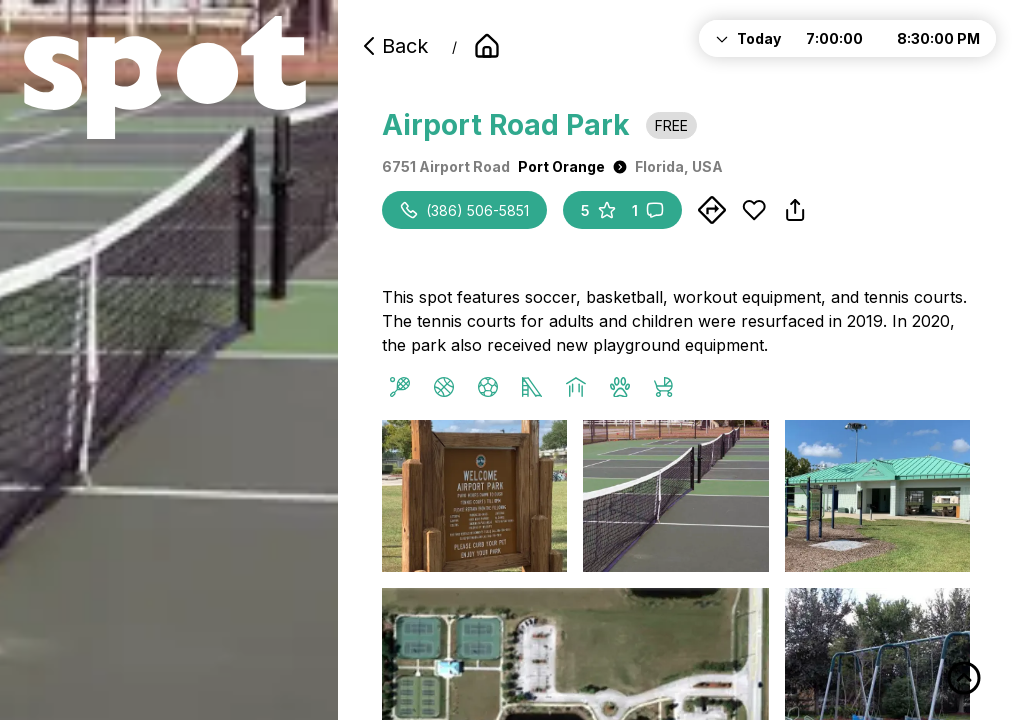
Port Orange (572, 166)
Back (393, 46)
